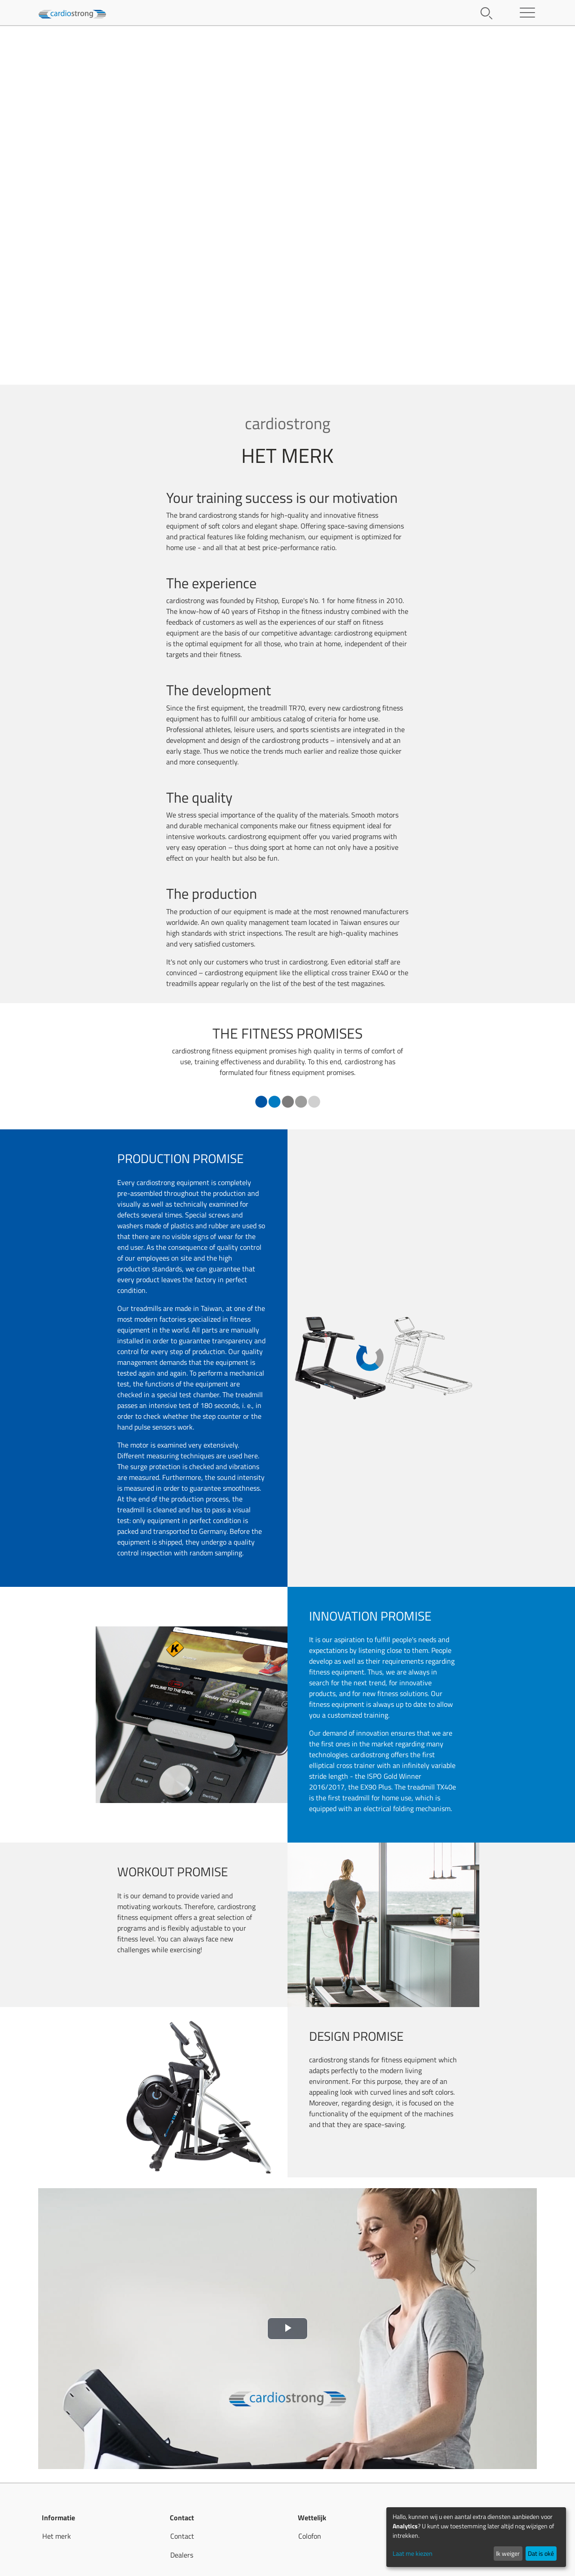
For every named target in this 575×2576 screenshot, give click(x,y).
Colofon (309, 2536)
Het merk (56, 2536)
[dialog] (476, 2537)
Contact (182, 2536)
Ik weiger (508, 2553)
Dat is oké (541, 2553)
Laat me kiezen (413, 2553)
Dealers (181, 2554)
